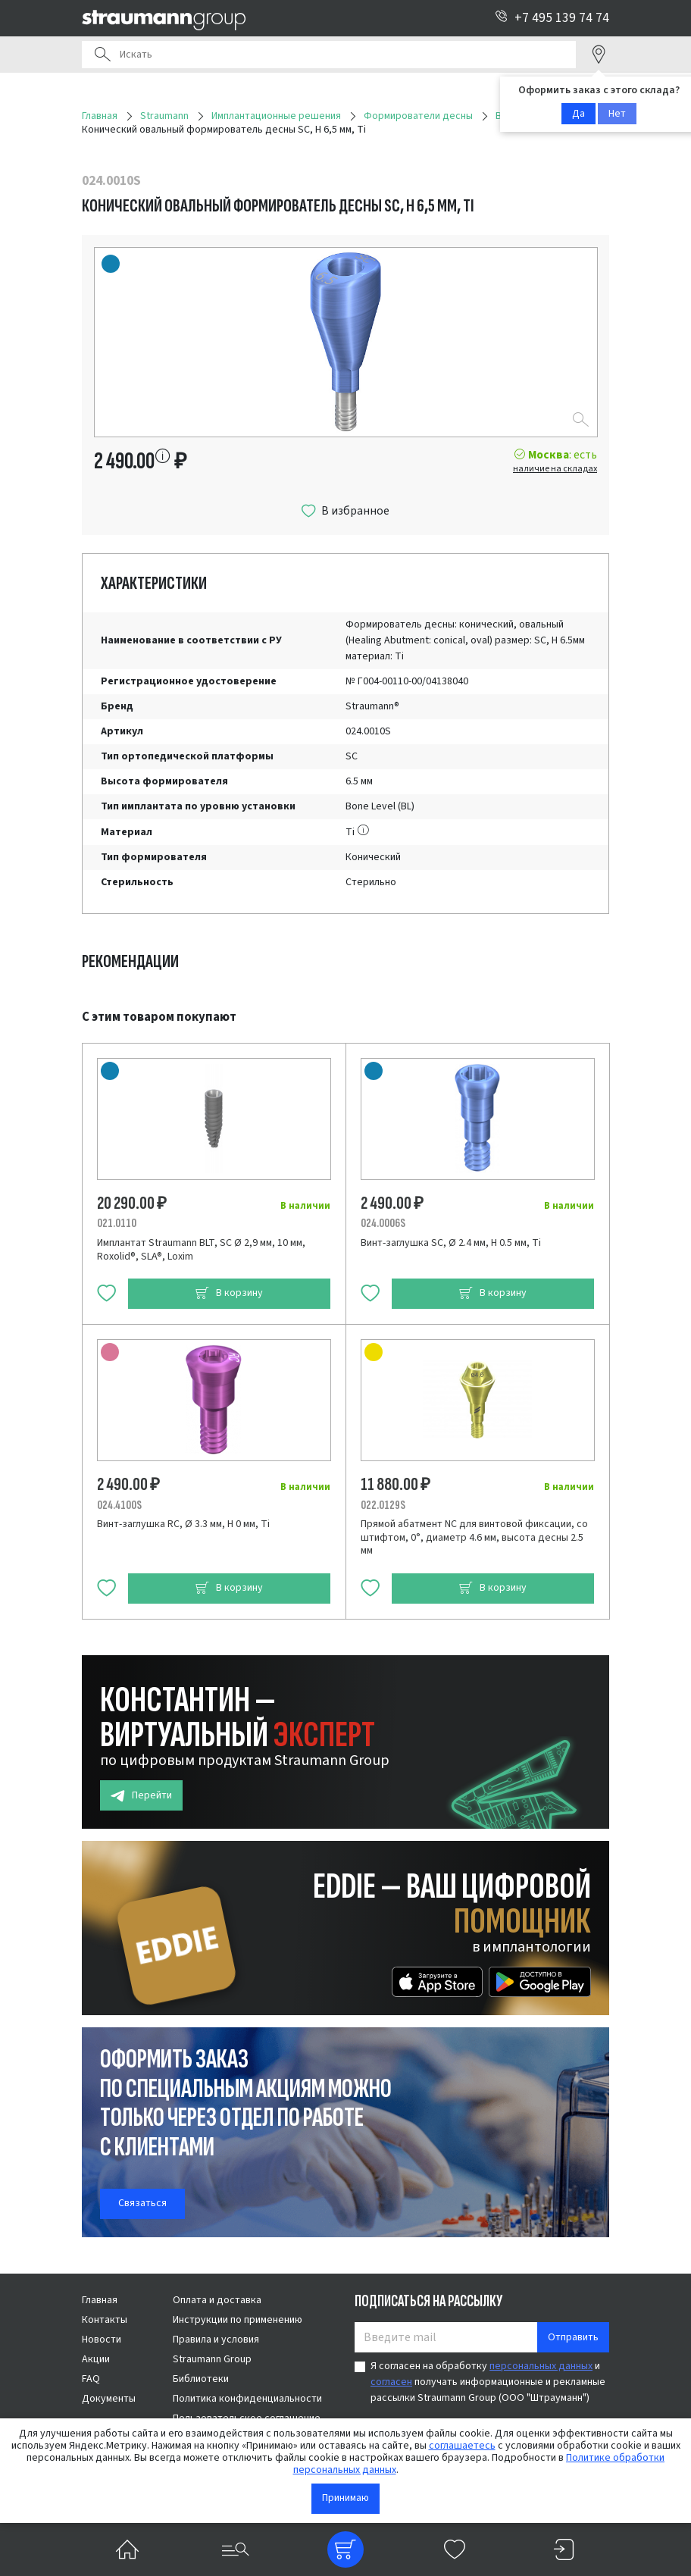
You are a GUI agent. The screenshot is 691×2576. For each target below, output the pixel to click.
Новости (101, 2339)
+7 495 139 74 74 (552, 17)
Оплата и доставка (217, 2300)
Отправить (573, 2337)
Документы (109, 2398)
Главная (99, 2300)
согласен (391, 2382)
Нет (617, 113)
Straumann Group (212, 2359)
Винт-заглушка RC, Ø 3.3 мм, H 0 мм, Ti (183, 1524)
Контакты (104, 2319)
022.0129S (383, 1505)
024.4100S (119, 1505)
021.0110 (116, 1223)
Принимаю (345, 2498)
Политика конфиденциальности (247, 2398)
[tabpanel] (345, 1314)
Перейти (141, 1796)
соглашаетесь (462, 2445)
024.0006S (383, 1223)
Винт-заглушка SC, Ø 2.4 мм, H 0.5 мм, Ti (451, 1242)
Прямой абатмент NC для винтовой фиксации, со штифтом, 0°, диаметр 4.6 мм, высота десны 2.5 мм (474, 1537)
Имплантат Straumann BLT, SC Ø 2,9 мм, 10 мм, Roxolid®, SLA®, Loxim (201, 1249)
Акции (96, 2359)
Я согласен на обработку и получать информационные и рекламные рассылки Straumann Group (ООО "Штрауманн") (488, 2381)
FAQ (91, 2379)
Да (578, 113)
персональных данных (541, 2366)
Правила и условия (216, 2339)
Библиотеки (201, 2379)
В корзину (229, 1293)
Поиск (102, 54)
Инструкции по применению (237, 2319)
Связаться (142, 2203)
